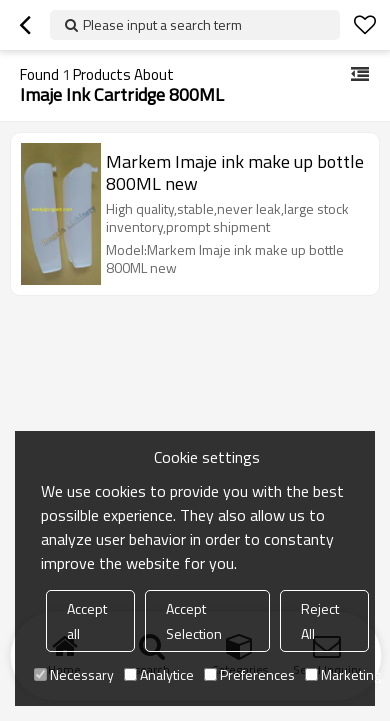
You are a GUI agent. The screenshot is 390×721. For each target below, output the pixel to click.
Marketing (343, 674)
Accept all (87, 621)
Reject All (320, 621)
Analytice (159, 674)
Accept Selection (194, 621)
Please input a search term (162, 24)
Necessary (74, 674)
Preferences (249, 674)
